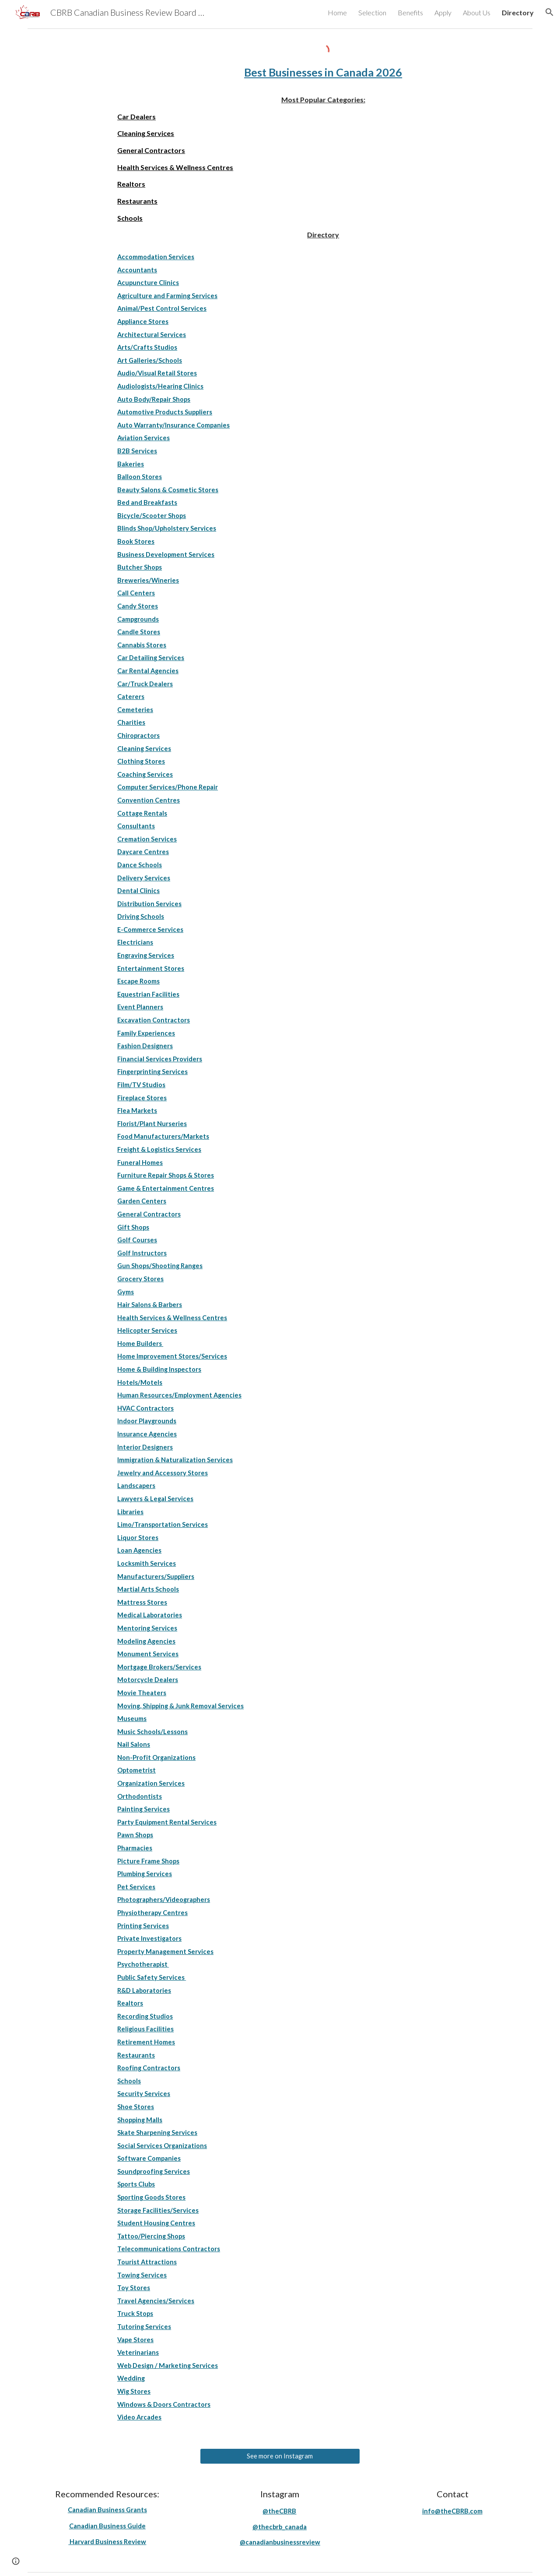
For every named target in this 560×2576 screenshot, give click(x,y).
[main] (323, 72)
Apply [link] (443, 12)
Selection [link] (372, 12)
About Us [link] (476, 12)
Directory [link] (518, 12)
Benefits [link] (410, 12)
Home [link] (337, 12)
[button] (549, 12)
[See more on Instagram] (279, 2456)
